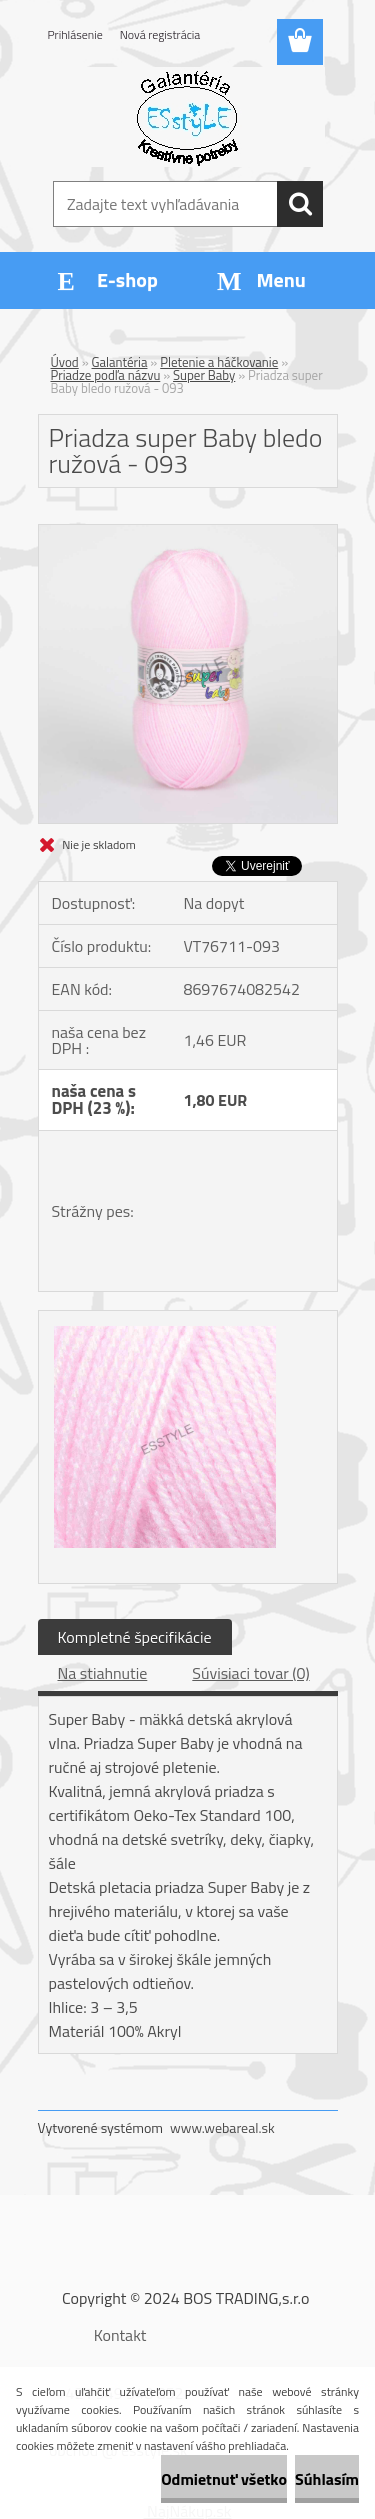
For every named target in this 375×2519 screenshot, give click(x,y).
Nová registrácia (160, 34)
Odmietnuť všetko (224, 2479)
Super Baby (204, 375)
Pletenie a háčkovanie (219, 362)
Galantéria (120, 362)
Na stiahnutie (103, 1673)
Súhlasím (327, 2479)
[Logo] (187, 117)
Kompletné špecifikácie (135, 1637)
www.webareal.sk (222, 2127)
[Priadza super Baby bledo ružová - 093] (188, 533)
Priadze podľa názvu (106, 375)
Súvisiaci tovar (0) (250, 1673)
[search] (300, 204)
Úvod (65, 362)
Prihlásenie (75, 34)
